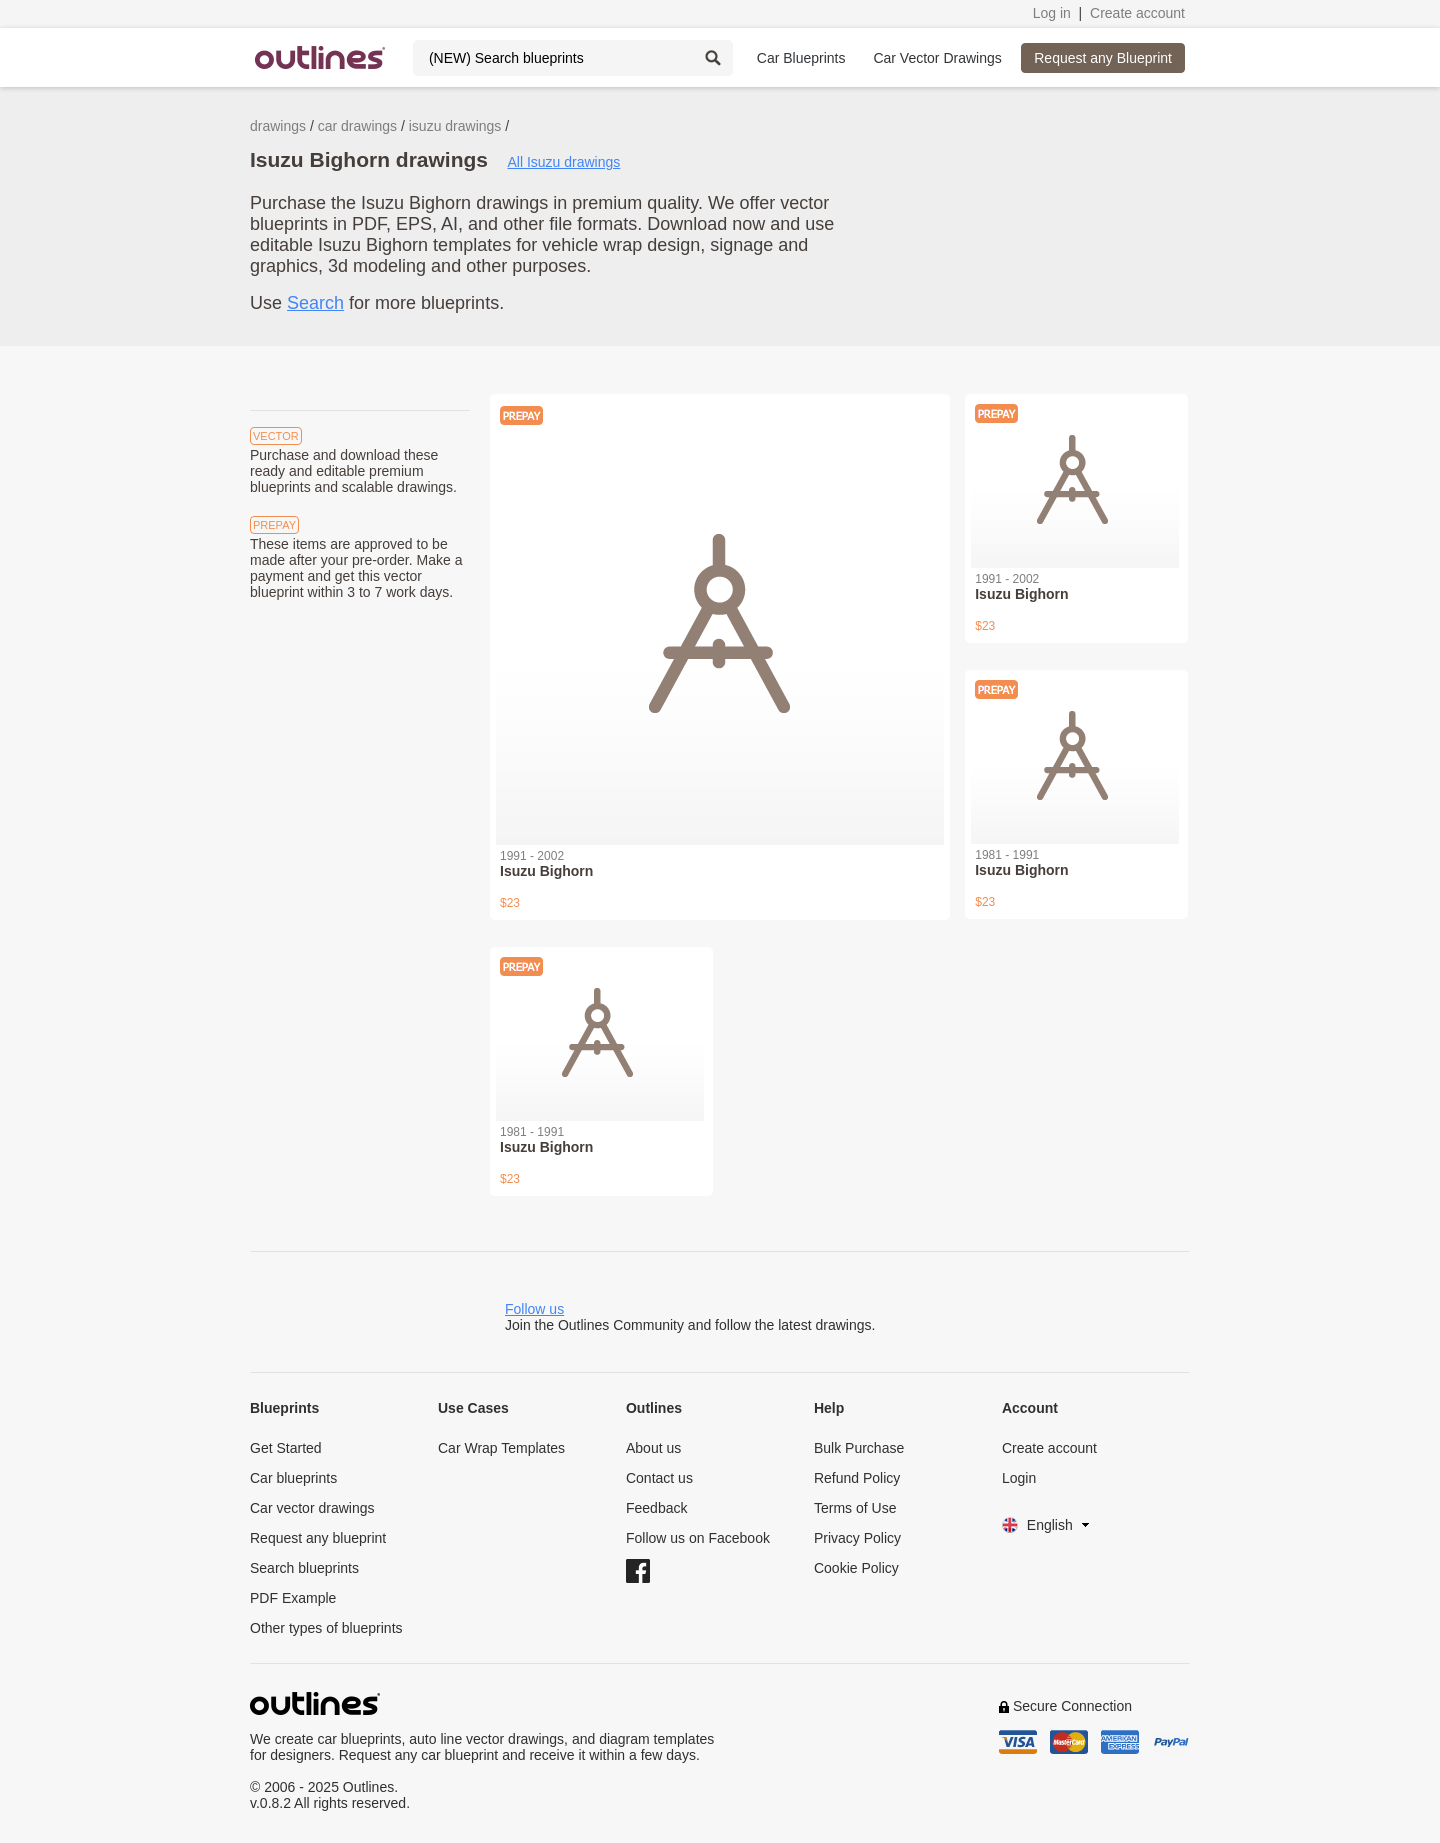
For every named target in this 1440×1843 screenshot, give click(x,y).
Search (315, 303)
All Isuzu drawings (563, 162)
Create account (1137, 13)
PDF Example (293, 1598)
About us (653, 1448)
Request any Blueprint (1103, 58)
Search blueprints (304, 1568)
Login (1019, 1478)
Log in (1052, 13)
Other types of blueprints (326, 1628)
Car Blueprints (801, 58)
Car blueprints (293, 1478)
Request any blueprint (318, 1538)
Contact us (659, 1478)
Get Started (286, 1448)
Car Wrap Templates (501, 1448)
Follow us (534, 1309)
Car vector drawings (312, 1508)
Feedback (656, 1508)
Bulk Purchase (859, 1448)
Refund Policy (857, 1478)
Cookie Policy (856, 1568)
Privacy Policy (857, 1538)
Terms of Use (855, 1508)
